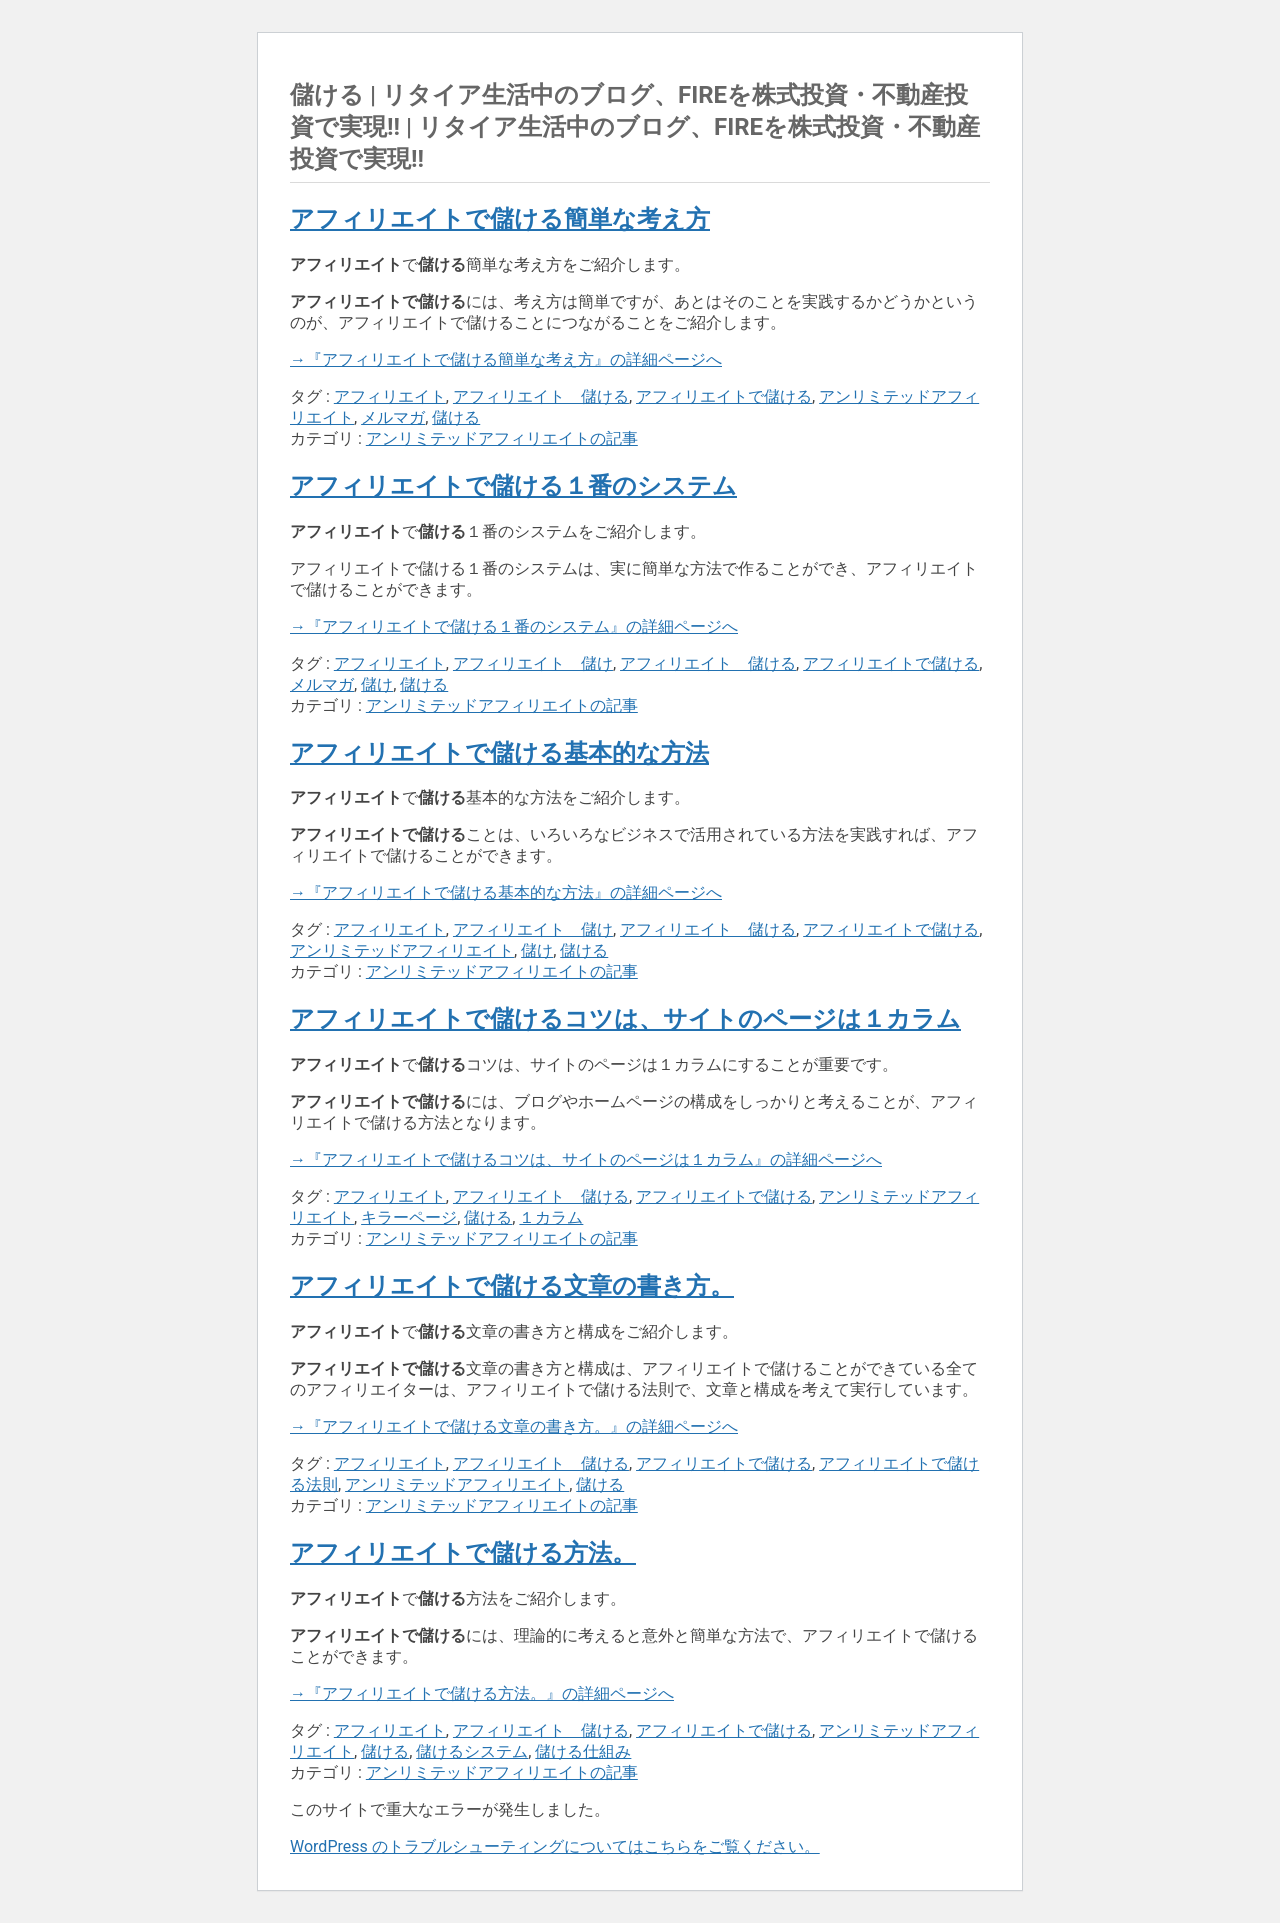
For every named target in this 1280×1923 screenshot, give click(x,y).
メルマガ (393, 417)
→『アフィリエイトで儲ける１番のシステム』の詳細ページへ (514, 626)
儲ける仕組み (583, 1751)
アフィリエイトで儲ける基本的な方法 (499, 753)
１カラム (551, 1217)
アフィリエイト (390, 396)
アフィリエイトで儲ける (724, 396)
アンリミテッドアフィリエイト (402, 950)
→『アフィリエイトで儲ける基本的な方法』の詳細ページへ (506, 892)
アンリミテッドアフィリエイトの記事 (502, 438)
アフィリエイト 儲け (533, 663)
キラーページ (409, 1217)
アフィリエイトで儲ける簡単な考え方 (500, 219)
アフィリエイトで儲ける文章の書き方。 (512, 1286)
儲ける (456, 417)
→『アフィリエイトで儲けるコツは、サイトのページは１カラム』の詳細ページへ (586, 1159)
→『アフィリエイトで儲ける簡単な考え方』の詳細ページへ (506, 359)
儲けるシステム (472, 1751)
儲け (377, 684)
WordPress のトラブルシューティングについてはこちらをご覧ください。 (555, 1846)
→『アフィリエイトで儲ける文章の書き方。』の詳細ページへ (514, 1426)
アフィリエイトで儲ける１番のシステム (513, 486)
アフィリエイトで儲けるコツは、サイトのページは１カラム (625, 1019)
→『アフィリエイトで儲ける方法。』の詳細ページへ (482, 1693)
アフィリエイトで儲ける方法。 (463, 1553)
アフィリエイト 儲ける (541, 396)
